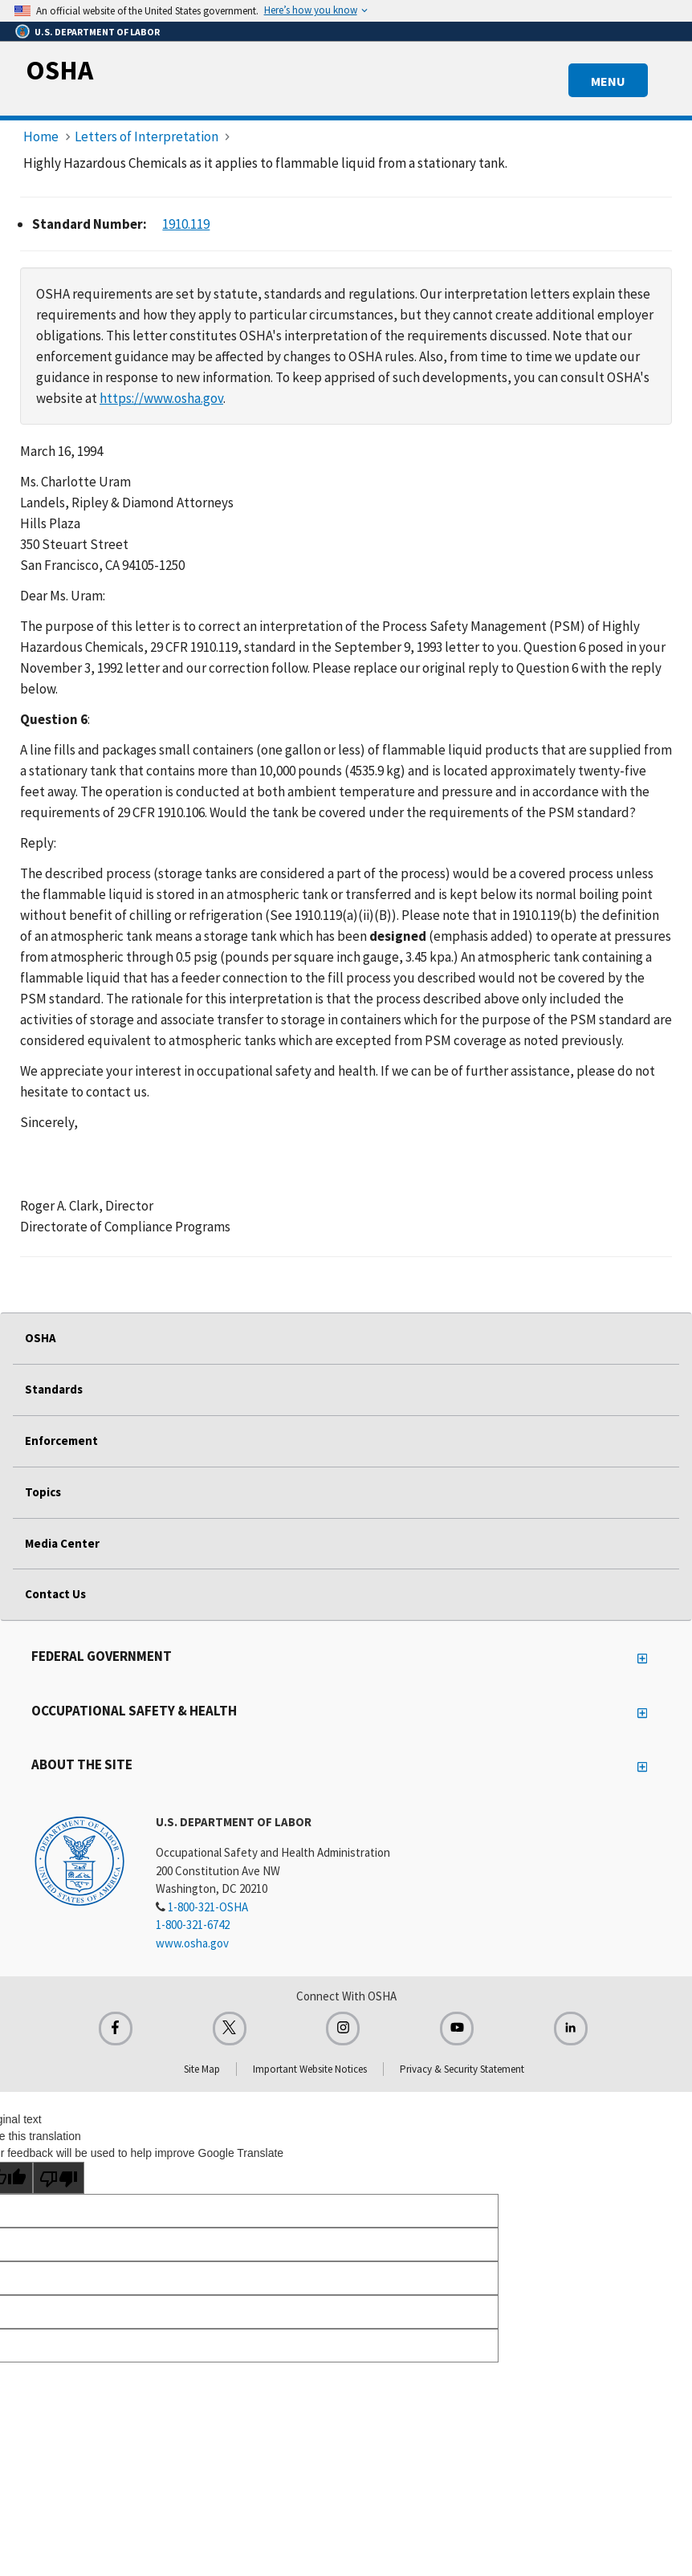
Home (41, 136)
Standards (54, 1389)
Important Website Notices (310, 2069)
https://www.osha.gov (161, 398)
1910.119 (186, 224)
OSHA (59, 70)
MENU (608, 81)
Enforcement (61, 1440)
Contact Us (55, 1593)
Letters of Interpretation (146, 136)
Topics (43, 1492)
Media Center (62, 1543)
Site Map (202, 2069)
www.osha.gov (192, 1943)
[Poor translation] (58, 2178)
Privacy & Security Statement (462, 2069)
